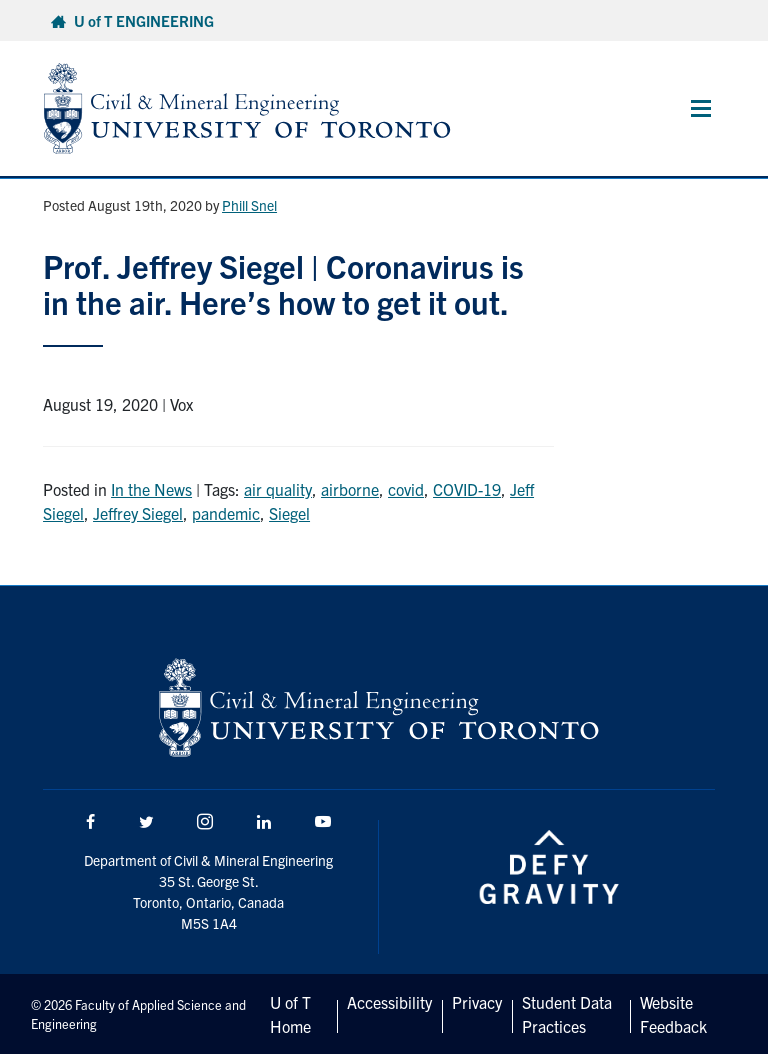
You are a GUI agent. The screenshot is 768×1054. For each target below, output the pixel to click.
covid (406, 489)
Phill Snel (249, 205)
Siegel (289, 513)
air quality (278, 489)
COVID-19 (467, 489)
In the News (151, 489)
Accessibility (389, 1002)
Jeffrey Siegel (138, 513)
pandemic (226, 513)
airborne (350, 489)
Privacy (477, 1002)
